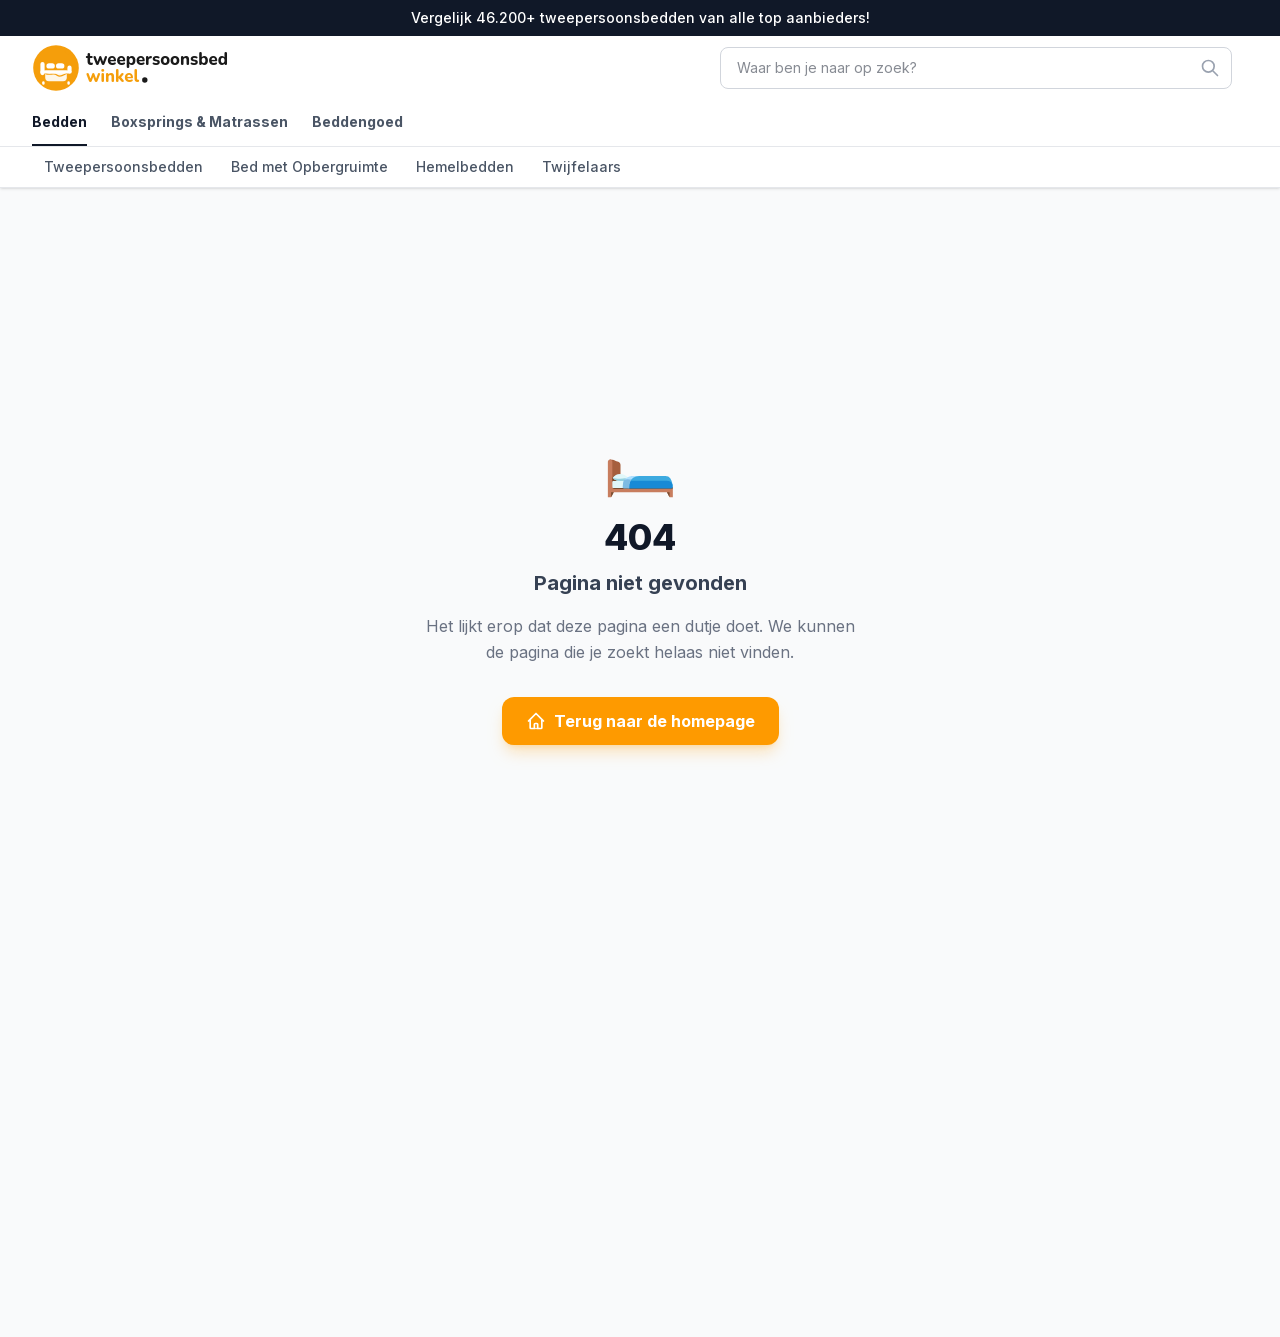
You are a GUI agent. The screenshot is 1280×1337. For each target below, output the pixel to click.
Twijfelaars (581, 166)
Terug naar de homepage (640, 721)
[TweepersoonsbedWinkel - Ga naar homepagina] (164, 68)
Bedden (59, 121)
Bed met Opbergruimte (309, 166)
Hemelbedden (465, 166)
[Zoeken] (1210, 68)
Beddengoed (357, 121)
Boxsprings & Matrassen (199, 121)
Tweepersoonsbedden (123, 166)
